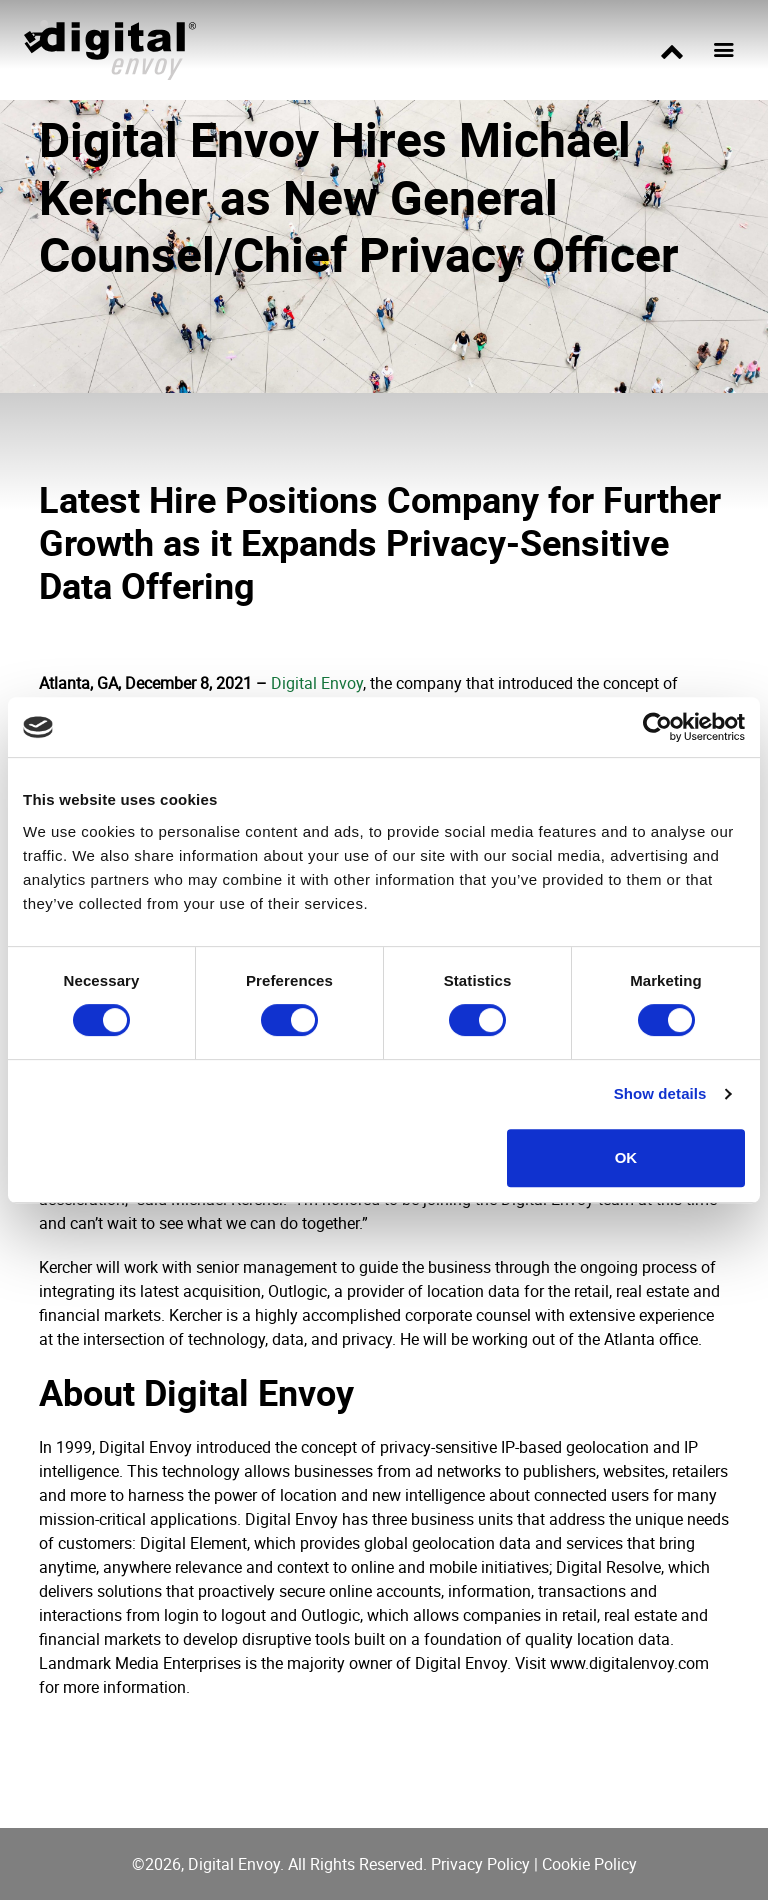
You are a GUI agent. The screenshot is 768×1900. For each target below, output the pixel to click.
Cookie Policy (589, 1864)
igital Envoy (322, 683)
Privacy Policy (480, 1864)
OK (626, 1157)
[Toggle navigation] (724, 49)
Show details (660, 1093)
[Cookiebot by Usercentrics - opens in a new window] (657, 727)
